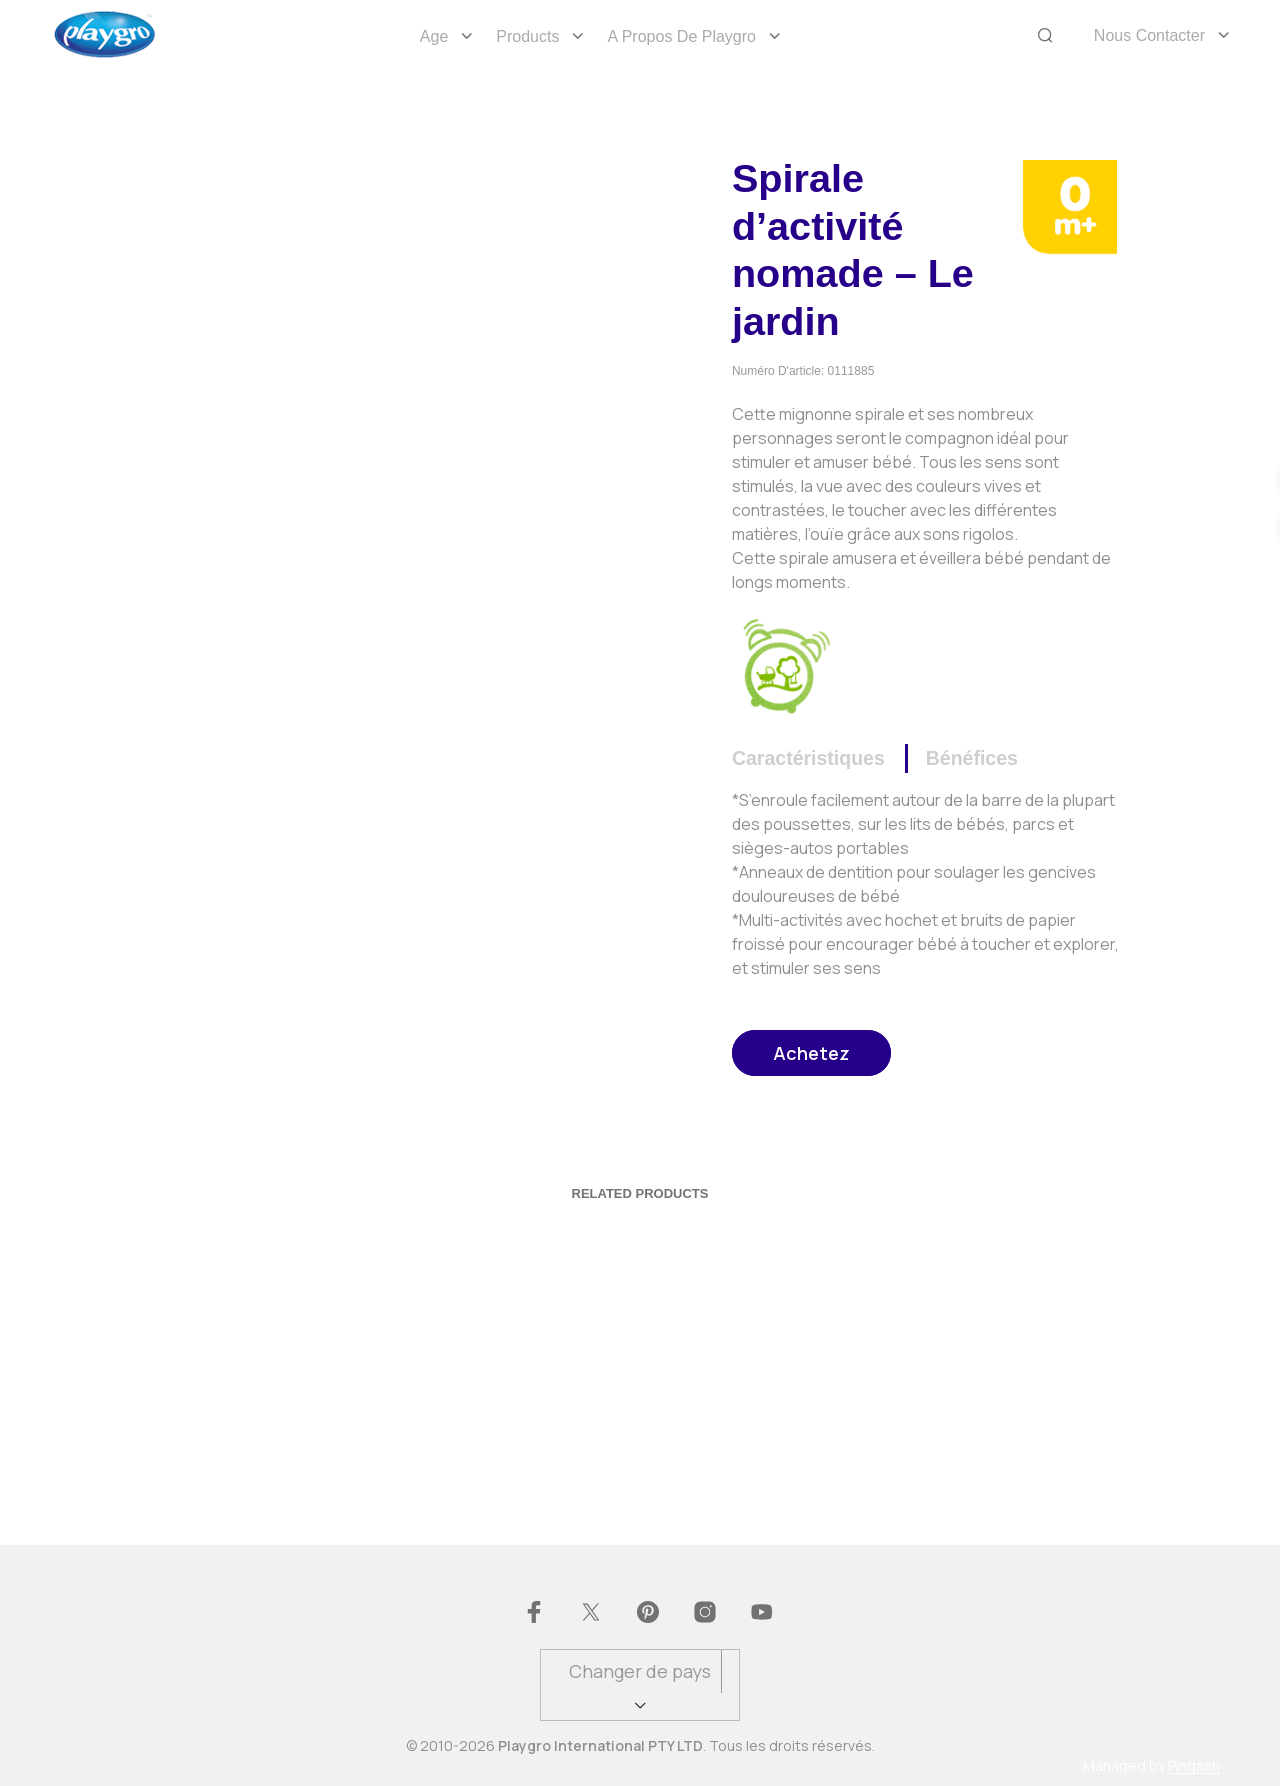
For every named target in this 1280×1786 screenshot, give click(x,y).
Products (527, 36)
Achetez (811, 1053)
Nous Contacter (1149, 35)
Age (434, 36)
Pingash (1194, 1766)
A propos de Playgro (681, 36)
